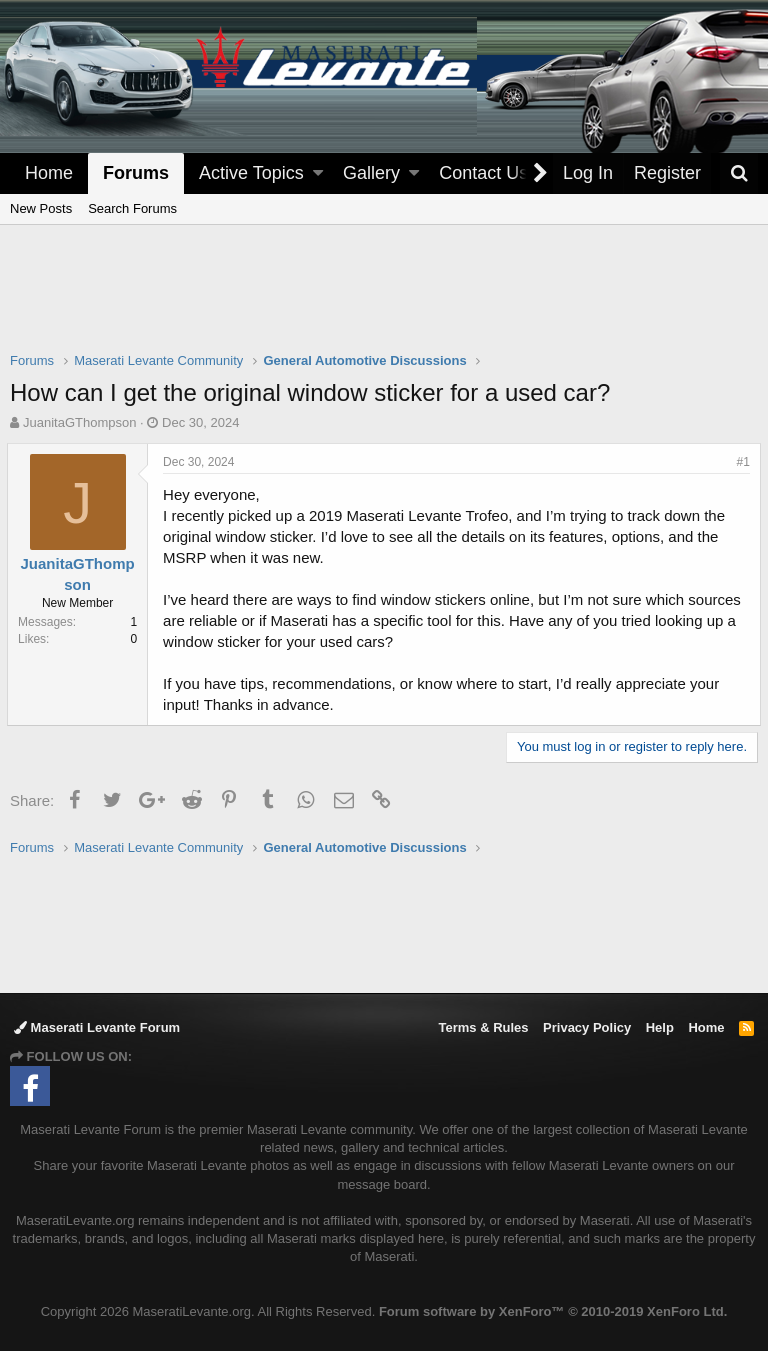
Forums (136, 173)
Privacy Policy (587, 1027)
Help (660, 1027)
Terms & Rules (483, 1027)
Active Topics (251, 173)
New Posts (41, 208)
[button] (318, 173)
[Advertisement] (384, 301)
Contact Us (483, 173)
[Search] (739, 173)
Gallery (371, 173)
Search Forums (132, 208)
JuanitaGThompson (79, 422)
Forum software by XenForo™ (553, 1311)
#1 (740, 462)
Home (49, 173)
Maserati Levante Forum (97, 1027)
